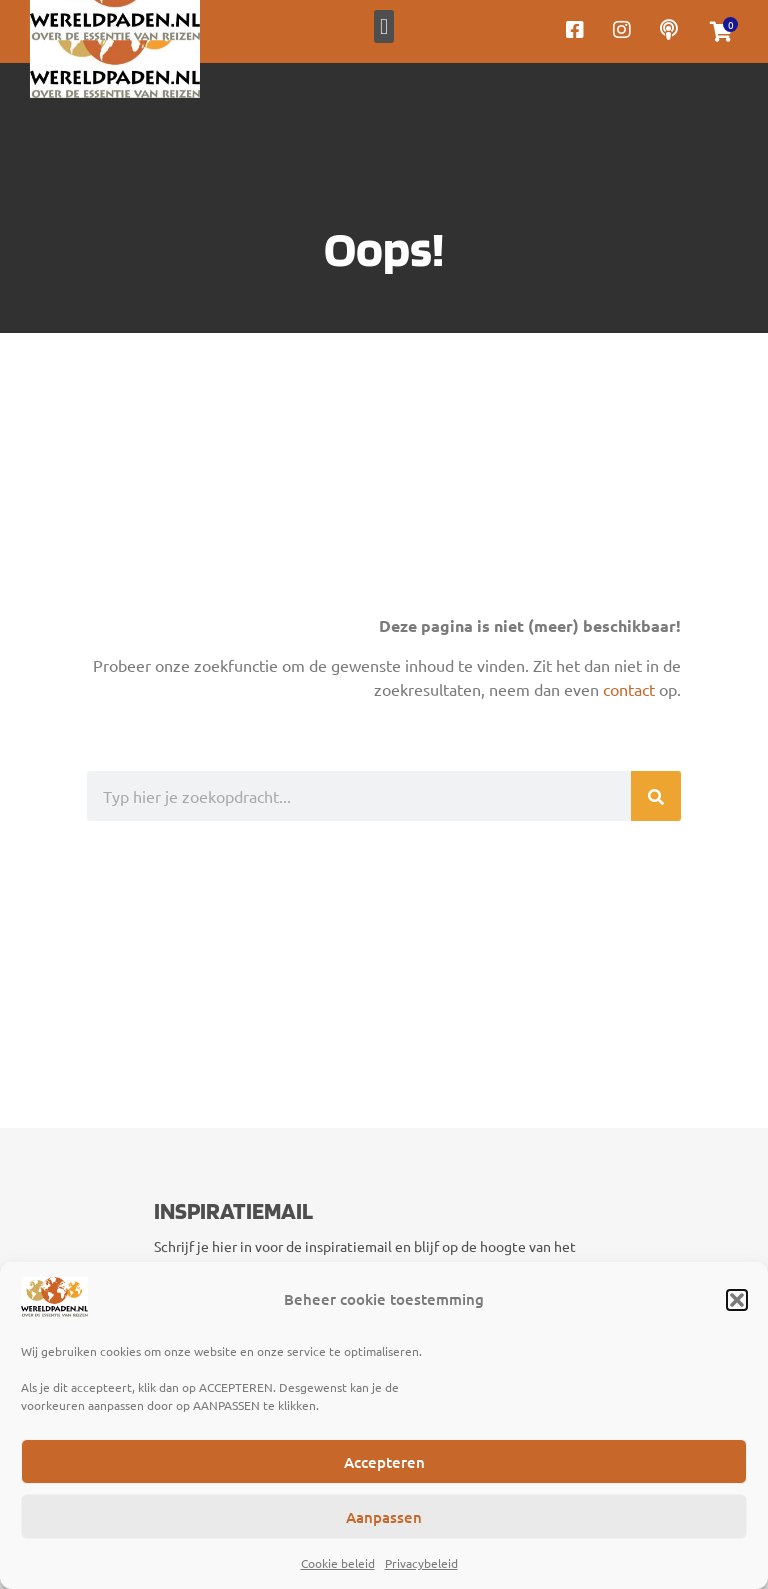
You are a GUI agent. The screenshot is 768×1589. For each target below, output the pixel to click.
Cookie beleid (338, 1563)
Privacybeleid (421, 1563)
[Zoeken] (656, 796)
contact (629, 689)
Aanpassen (384, 1517)
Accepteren (384, 1462)
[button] (737, 1300)
